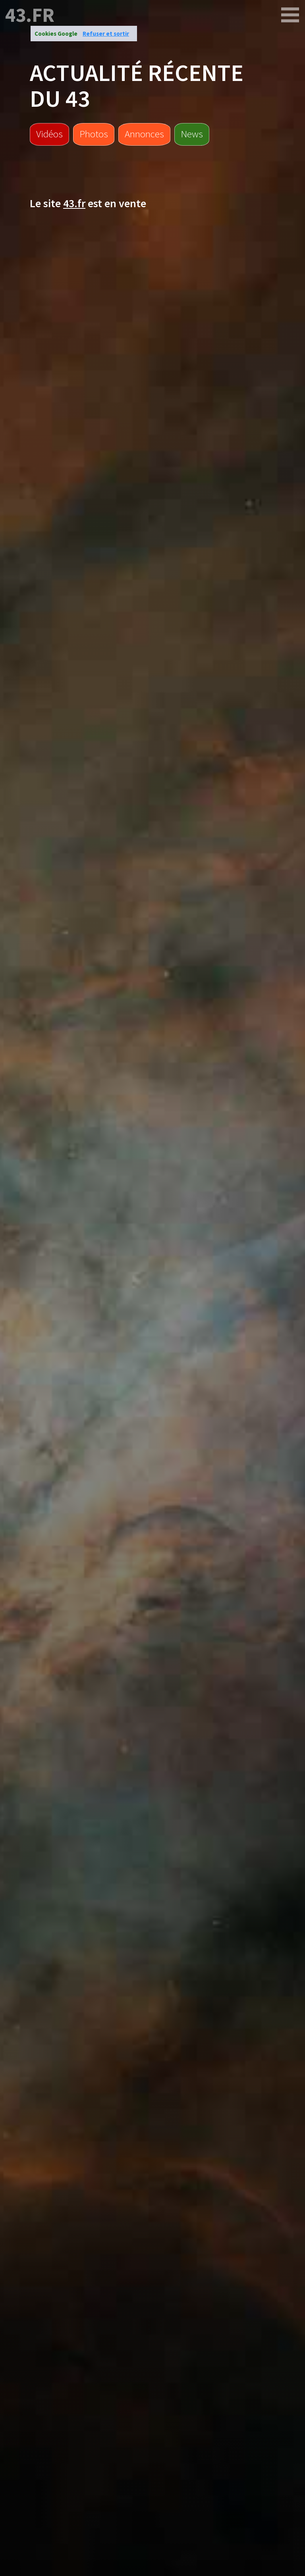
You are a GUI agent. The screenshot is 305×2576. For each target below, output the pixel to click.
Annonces (144, 133)
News (192, 133)
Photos (93, 133)
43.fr (29, 15)
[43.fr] (290, 15)
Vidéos (49, 133)
